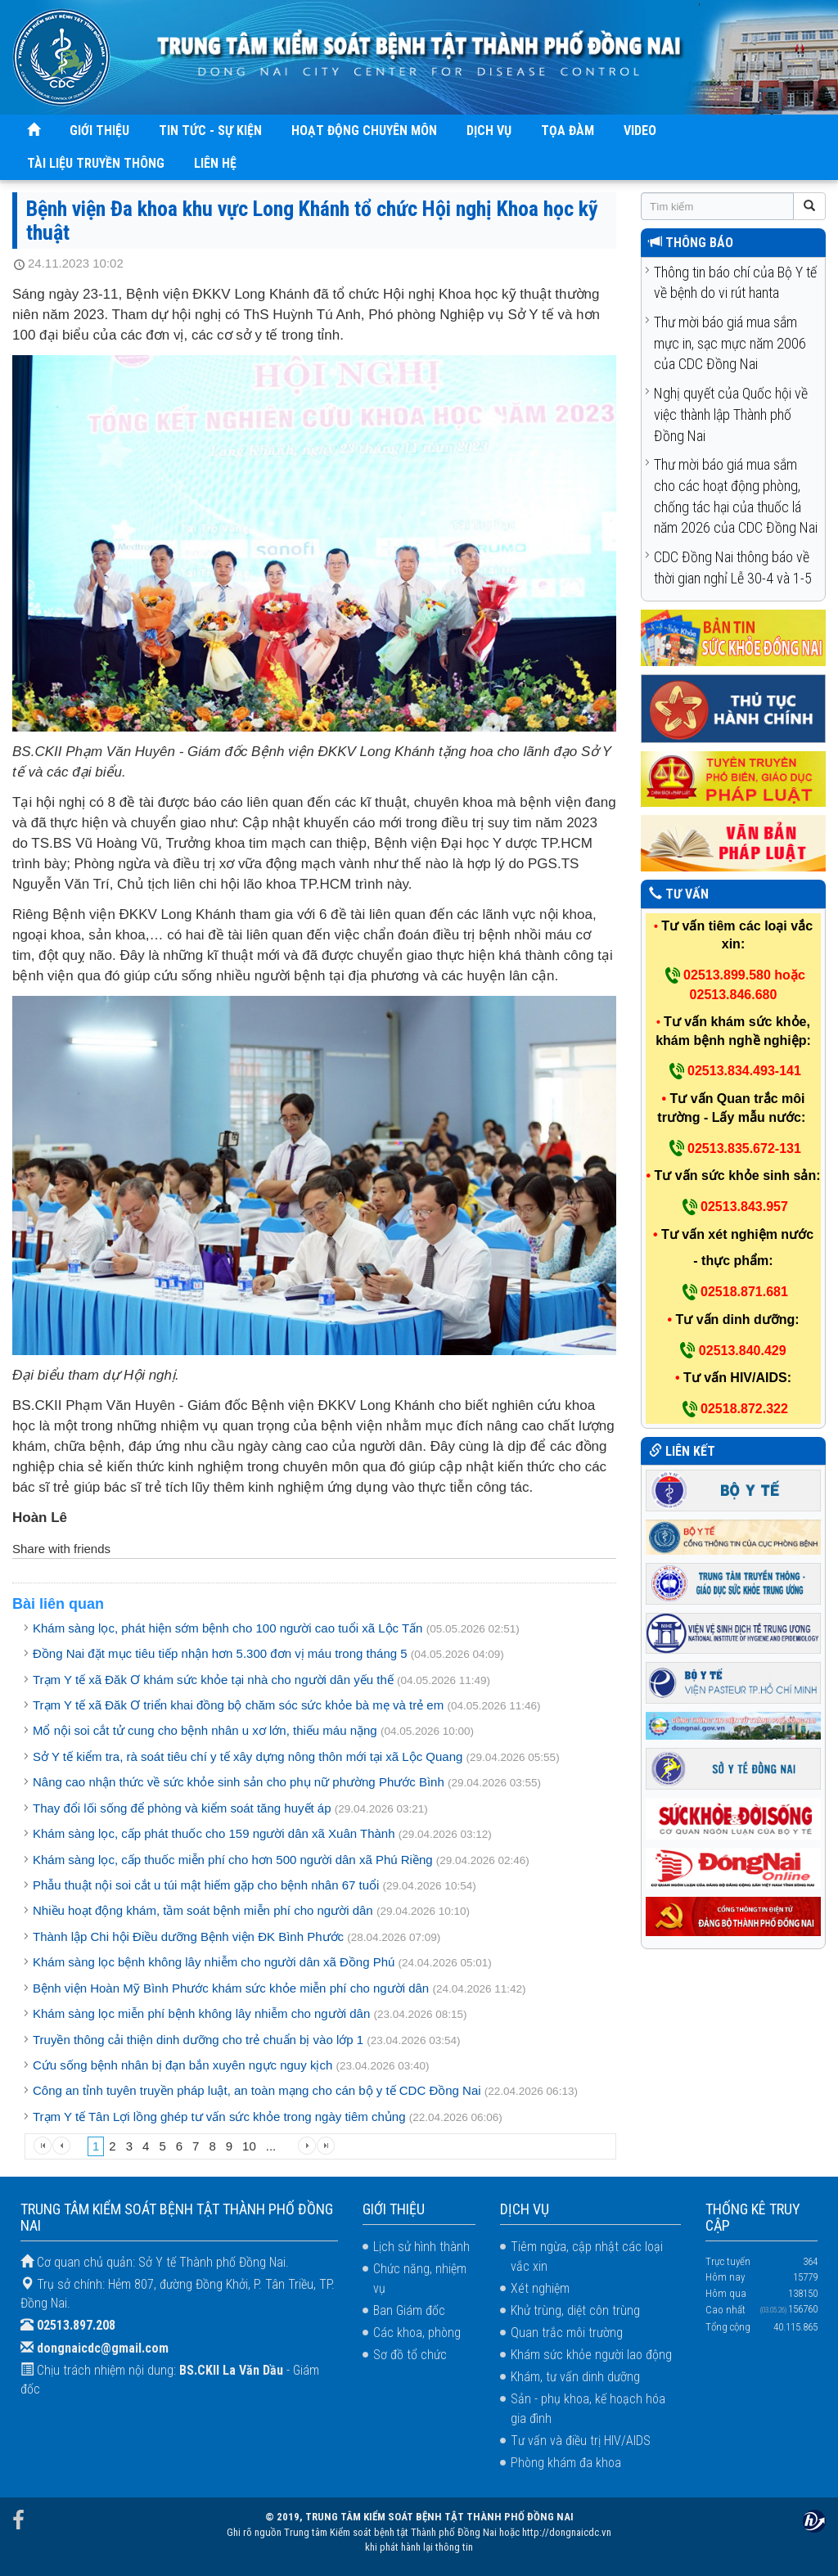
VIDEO (640, 130)
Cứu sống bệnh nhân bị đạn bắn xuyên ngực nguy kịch (182, 2065)
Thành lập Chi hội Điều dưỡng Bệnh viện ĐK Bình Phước (188, 1936)
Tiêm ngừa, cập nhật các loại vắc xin (587, 2256)
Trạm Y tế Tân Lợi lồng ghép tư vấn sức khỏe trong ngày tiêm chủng (221, 2116)
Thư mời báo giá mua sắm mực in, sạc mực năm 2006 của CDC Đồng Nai (730, 342)
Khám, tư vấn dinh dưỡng (575, 2377)
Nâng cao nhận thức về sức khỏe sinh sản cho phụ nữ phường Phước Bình (238, 1782)
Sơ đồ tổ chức (410, 2354)
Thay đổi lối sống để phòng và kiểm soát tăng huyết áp (182, 1808)
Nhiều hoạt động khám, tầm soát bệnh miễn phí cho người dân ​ (204, 1910)
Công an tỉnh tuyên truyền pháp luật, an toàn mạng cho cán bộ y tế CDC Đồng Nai (257, 2090)
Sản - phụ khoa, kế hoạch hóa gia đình (588, 2408)
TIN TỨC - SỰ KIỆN (210, 130)
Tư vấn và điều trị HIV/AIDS (581, 2440)
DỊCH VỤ (488, 130)
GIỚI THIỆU (99, 130)
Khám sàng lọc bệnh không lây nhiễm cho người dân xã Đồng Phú (213, 1962)
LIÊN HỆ (215, 163)
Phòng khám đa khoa (566, 2462)
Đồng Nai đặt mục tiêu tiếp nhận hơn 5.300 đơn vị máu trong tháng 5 (220, 1653)
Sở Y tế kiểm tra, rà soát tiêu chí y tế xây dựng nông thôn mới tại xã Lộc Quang (247, 1756)
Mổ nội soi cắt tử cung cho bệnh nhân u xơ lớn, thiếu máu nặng (205, 1730)
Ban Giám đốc (409, 2310)
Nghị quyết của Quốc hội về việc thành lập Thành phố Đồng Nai (731, 414)
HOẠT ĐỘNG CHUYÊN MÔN (364, 130)
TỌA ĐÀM (567, 130)
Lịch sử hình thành (421, 2246)
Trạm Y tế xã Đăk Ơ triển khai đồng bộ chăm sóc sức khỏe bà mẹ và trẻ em (238, 1705)
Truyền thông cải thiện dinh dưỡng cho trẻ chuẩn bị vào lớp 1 (198, 2040)
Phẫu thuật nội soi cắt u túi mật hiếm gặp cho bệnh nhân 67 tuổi (206, 1885)
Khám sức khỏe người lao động (591, 2354)
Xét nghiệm (540, 2288)
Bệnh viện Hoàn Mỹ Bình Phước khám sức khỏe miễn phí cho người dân (231, 1988)
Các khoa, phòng (417, 2332)
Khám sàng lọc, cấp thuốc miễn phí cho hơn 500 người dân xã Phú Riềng (233, 1860)
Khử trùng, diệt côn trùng (575, 2310)
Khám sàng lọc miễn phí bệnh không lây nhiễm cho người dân (201, 2013)
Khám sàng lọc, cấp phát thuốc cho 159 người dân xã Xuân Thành (214, 1833)
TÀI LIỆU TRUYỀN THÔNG (95, 163)
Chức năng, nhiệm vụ (419, 2278)
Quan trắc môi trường (567, 2332)
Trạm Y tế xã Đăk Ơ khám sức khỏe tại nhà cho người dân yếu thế (213, 1680)
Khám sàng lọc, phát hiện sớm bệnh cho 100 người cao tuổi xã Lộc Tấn (227, 1628)
